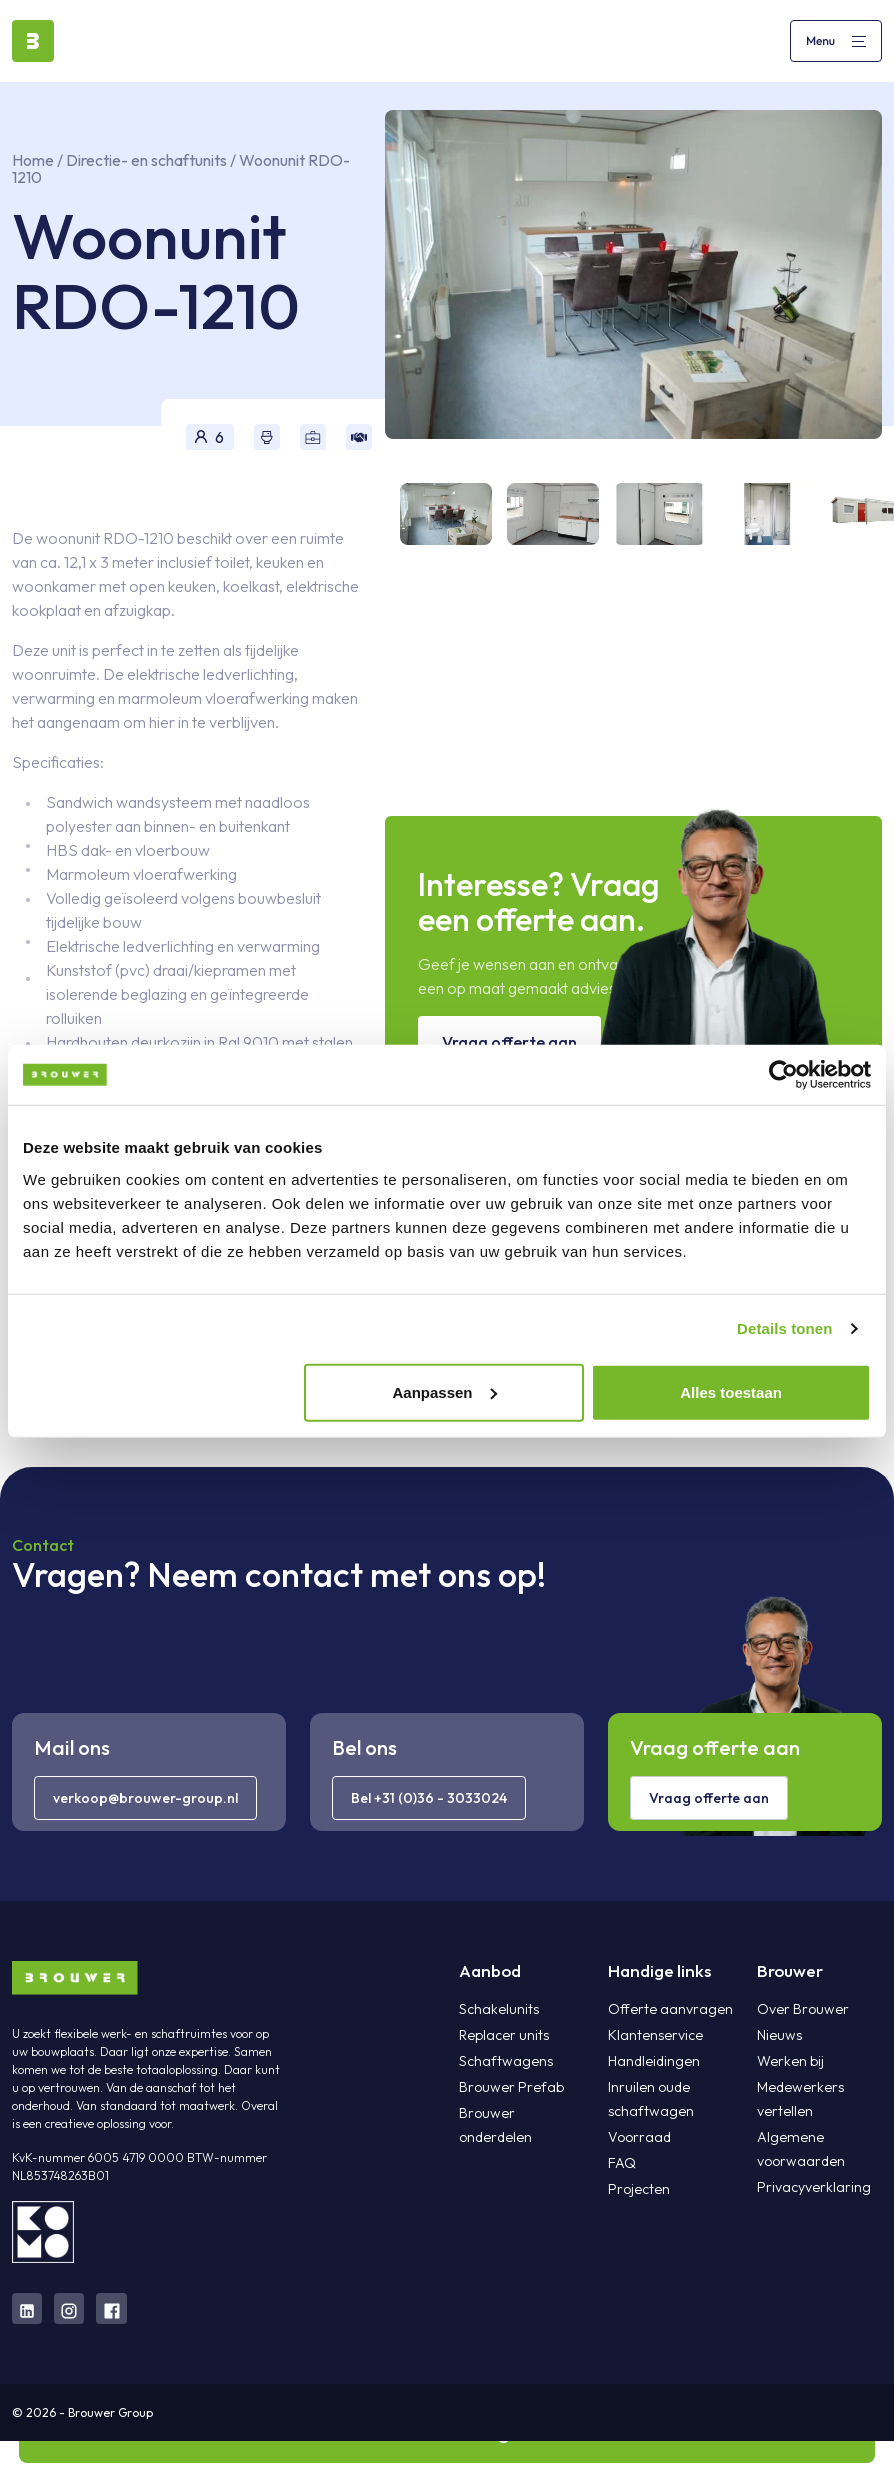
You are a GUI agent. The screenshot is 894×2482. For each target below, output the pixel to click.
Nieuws (778, 2035)
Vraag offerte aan (509, 1042)
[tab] (438, 514)
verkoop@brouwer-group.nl (145, 1798)
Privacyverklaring (813, 2187)
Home (33, 160)
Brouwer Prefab (510, 2087)
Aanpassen (444, 1391)
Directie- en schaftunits (148, 160)
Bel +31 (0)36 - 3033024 (429, 1798)
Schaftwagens (505, 2061)
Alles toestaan (731, 1391)
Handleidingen (653, 2061)
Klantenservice (654, 2035)
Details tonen (784, 1328)
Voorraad (639, 2137)
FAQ (622, 2163)
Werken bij (789, 2061)
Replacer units (503, 2035)
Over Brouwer (801, 2009)
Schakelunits (498, 2009)
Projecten (638, 2189)
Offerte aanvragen (668, 2009)
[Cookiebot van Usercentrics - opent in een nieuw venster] (783, 1075)
